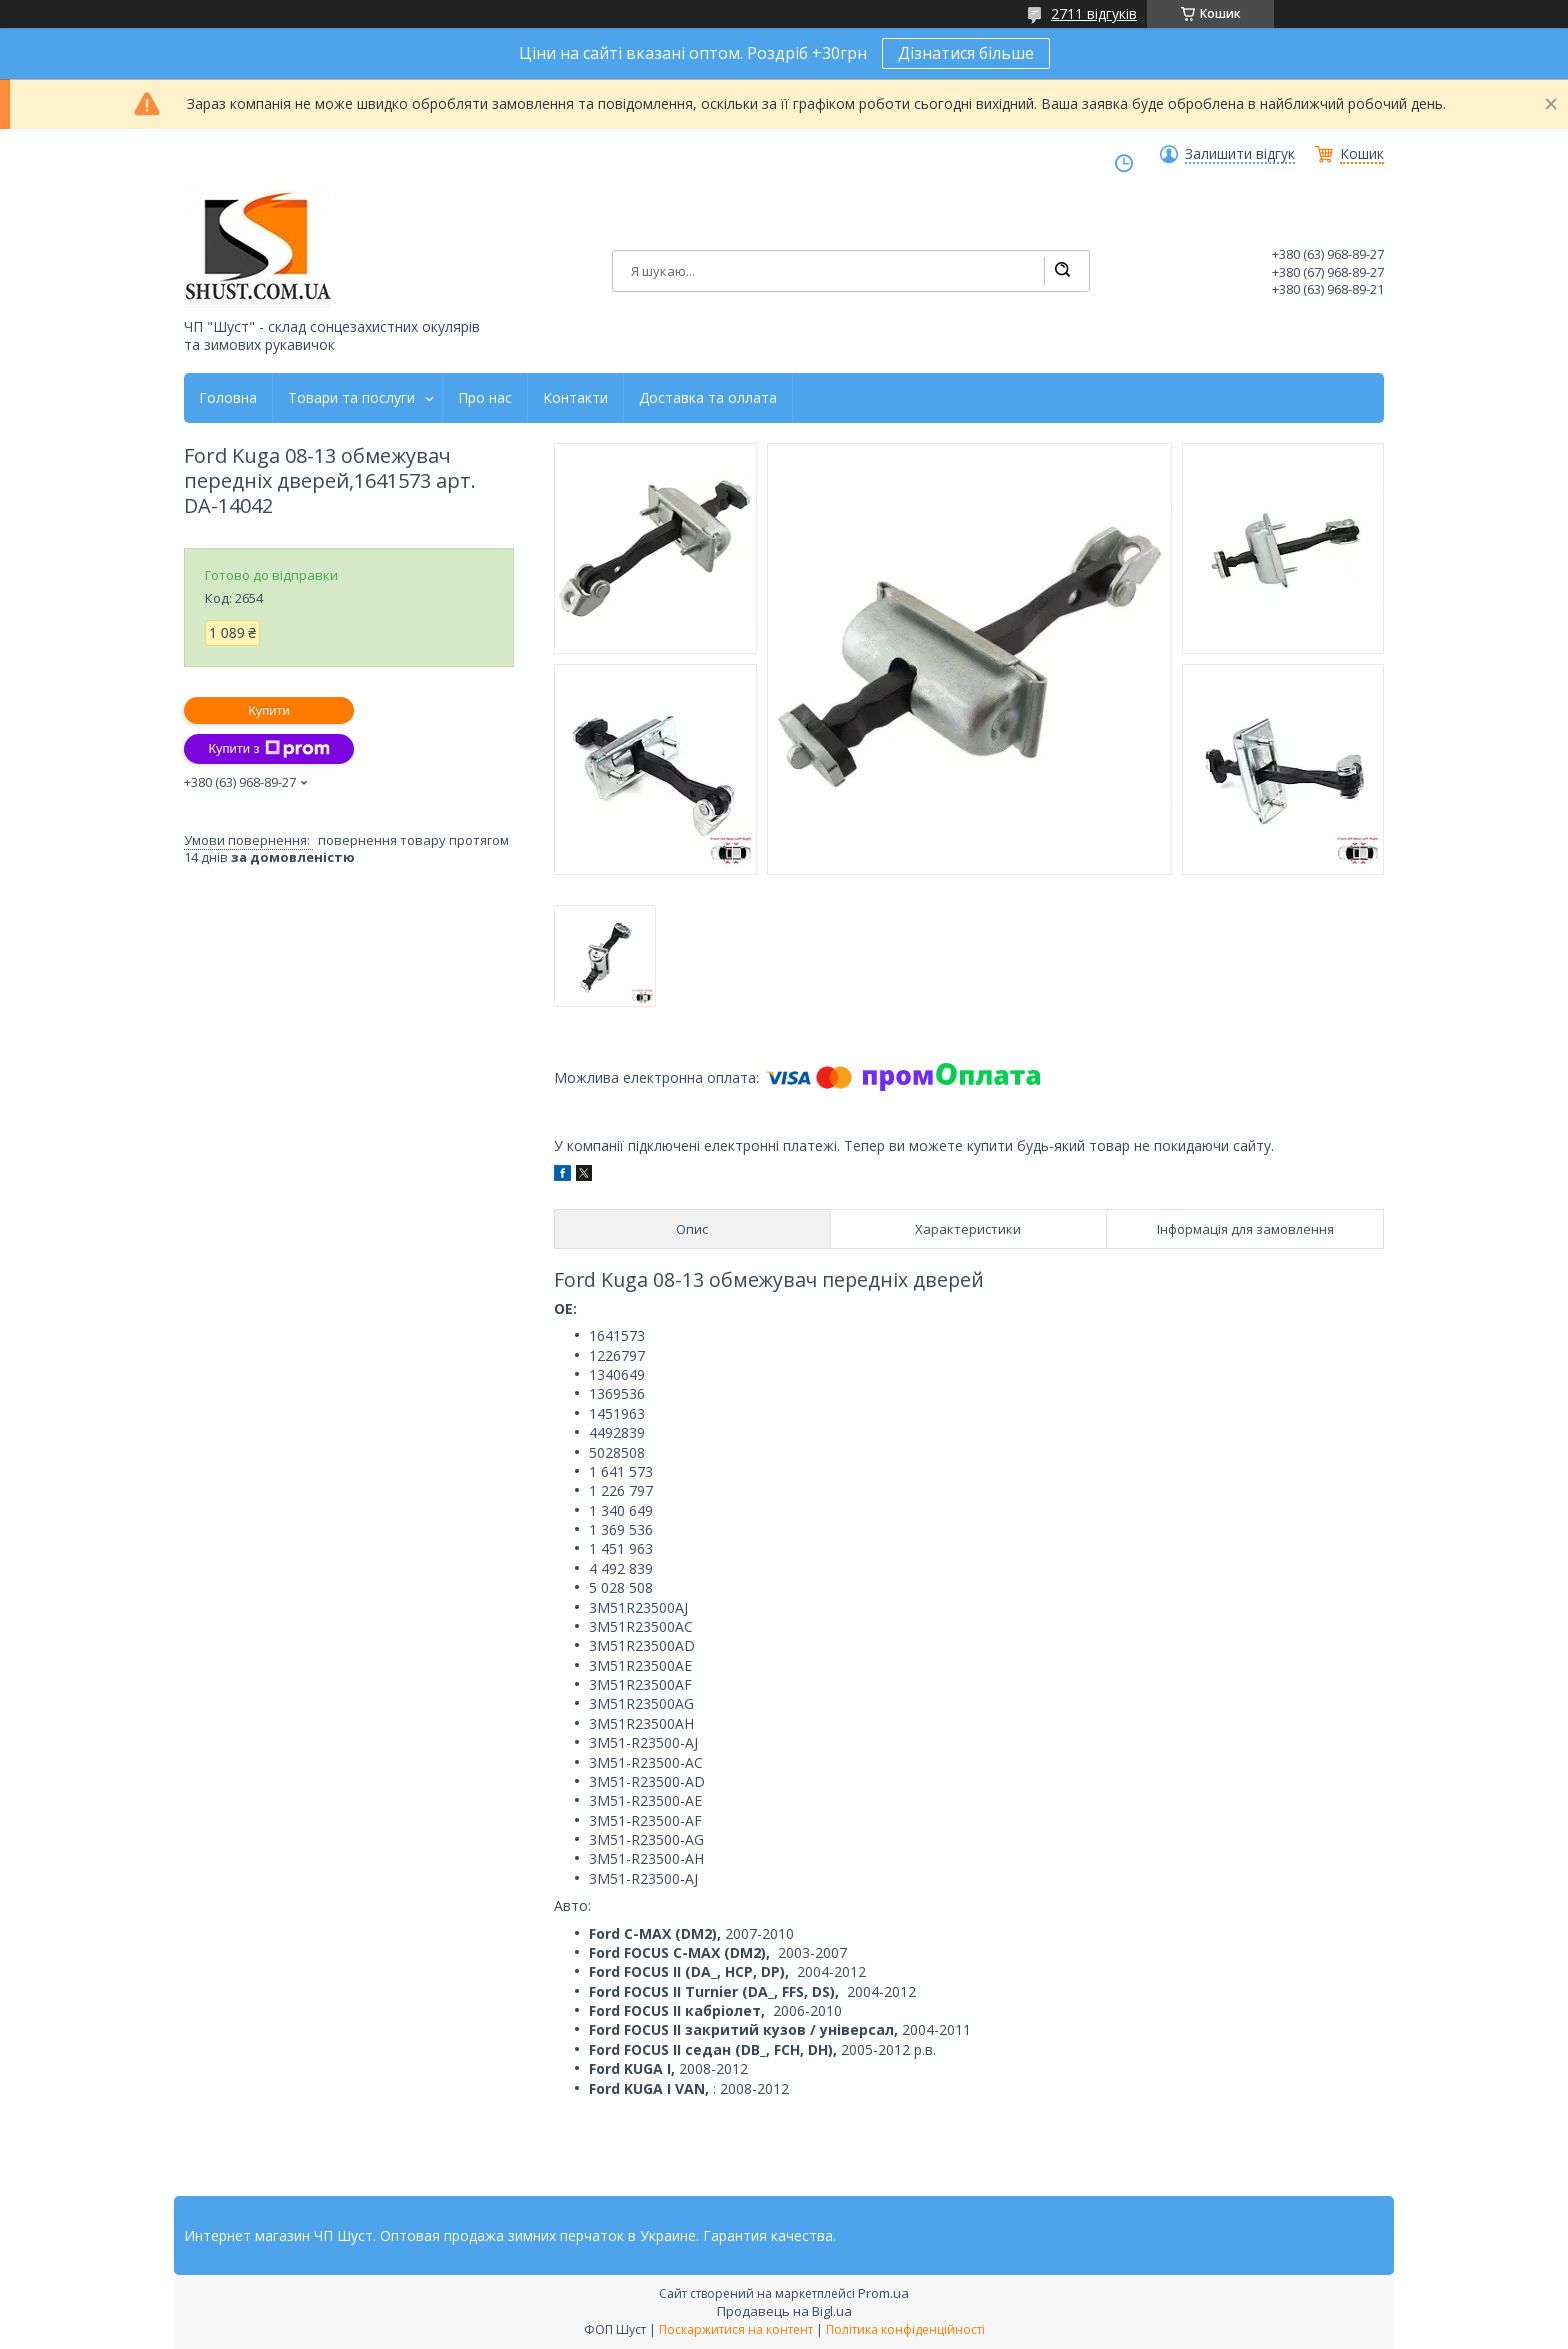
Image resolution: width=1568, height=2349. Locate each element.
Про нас (485, 398)
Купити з (268, 749)
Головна (228, 398)
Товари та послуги (351, 398)
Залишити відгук (1240, 154)
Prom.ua (883, 2293)
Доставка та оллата (708, 398)
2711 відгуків (1094, 13)
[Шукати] (1062, 271)
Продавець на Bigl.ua (784, 2311)
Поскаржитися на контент (736, 2329)
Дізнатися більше (966, 53)
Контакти (575, 398)
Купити (269, 710)
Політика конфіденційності (905, 2329)
